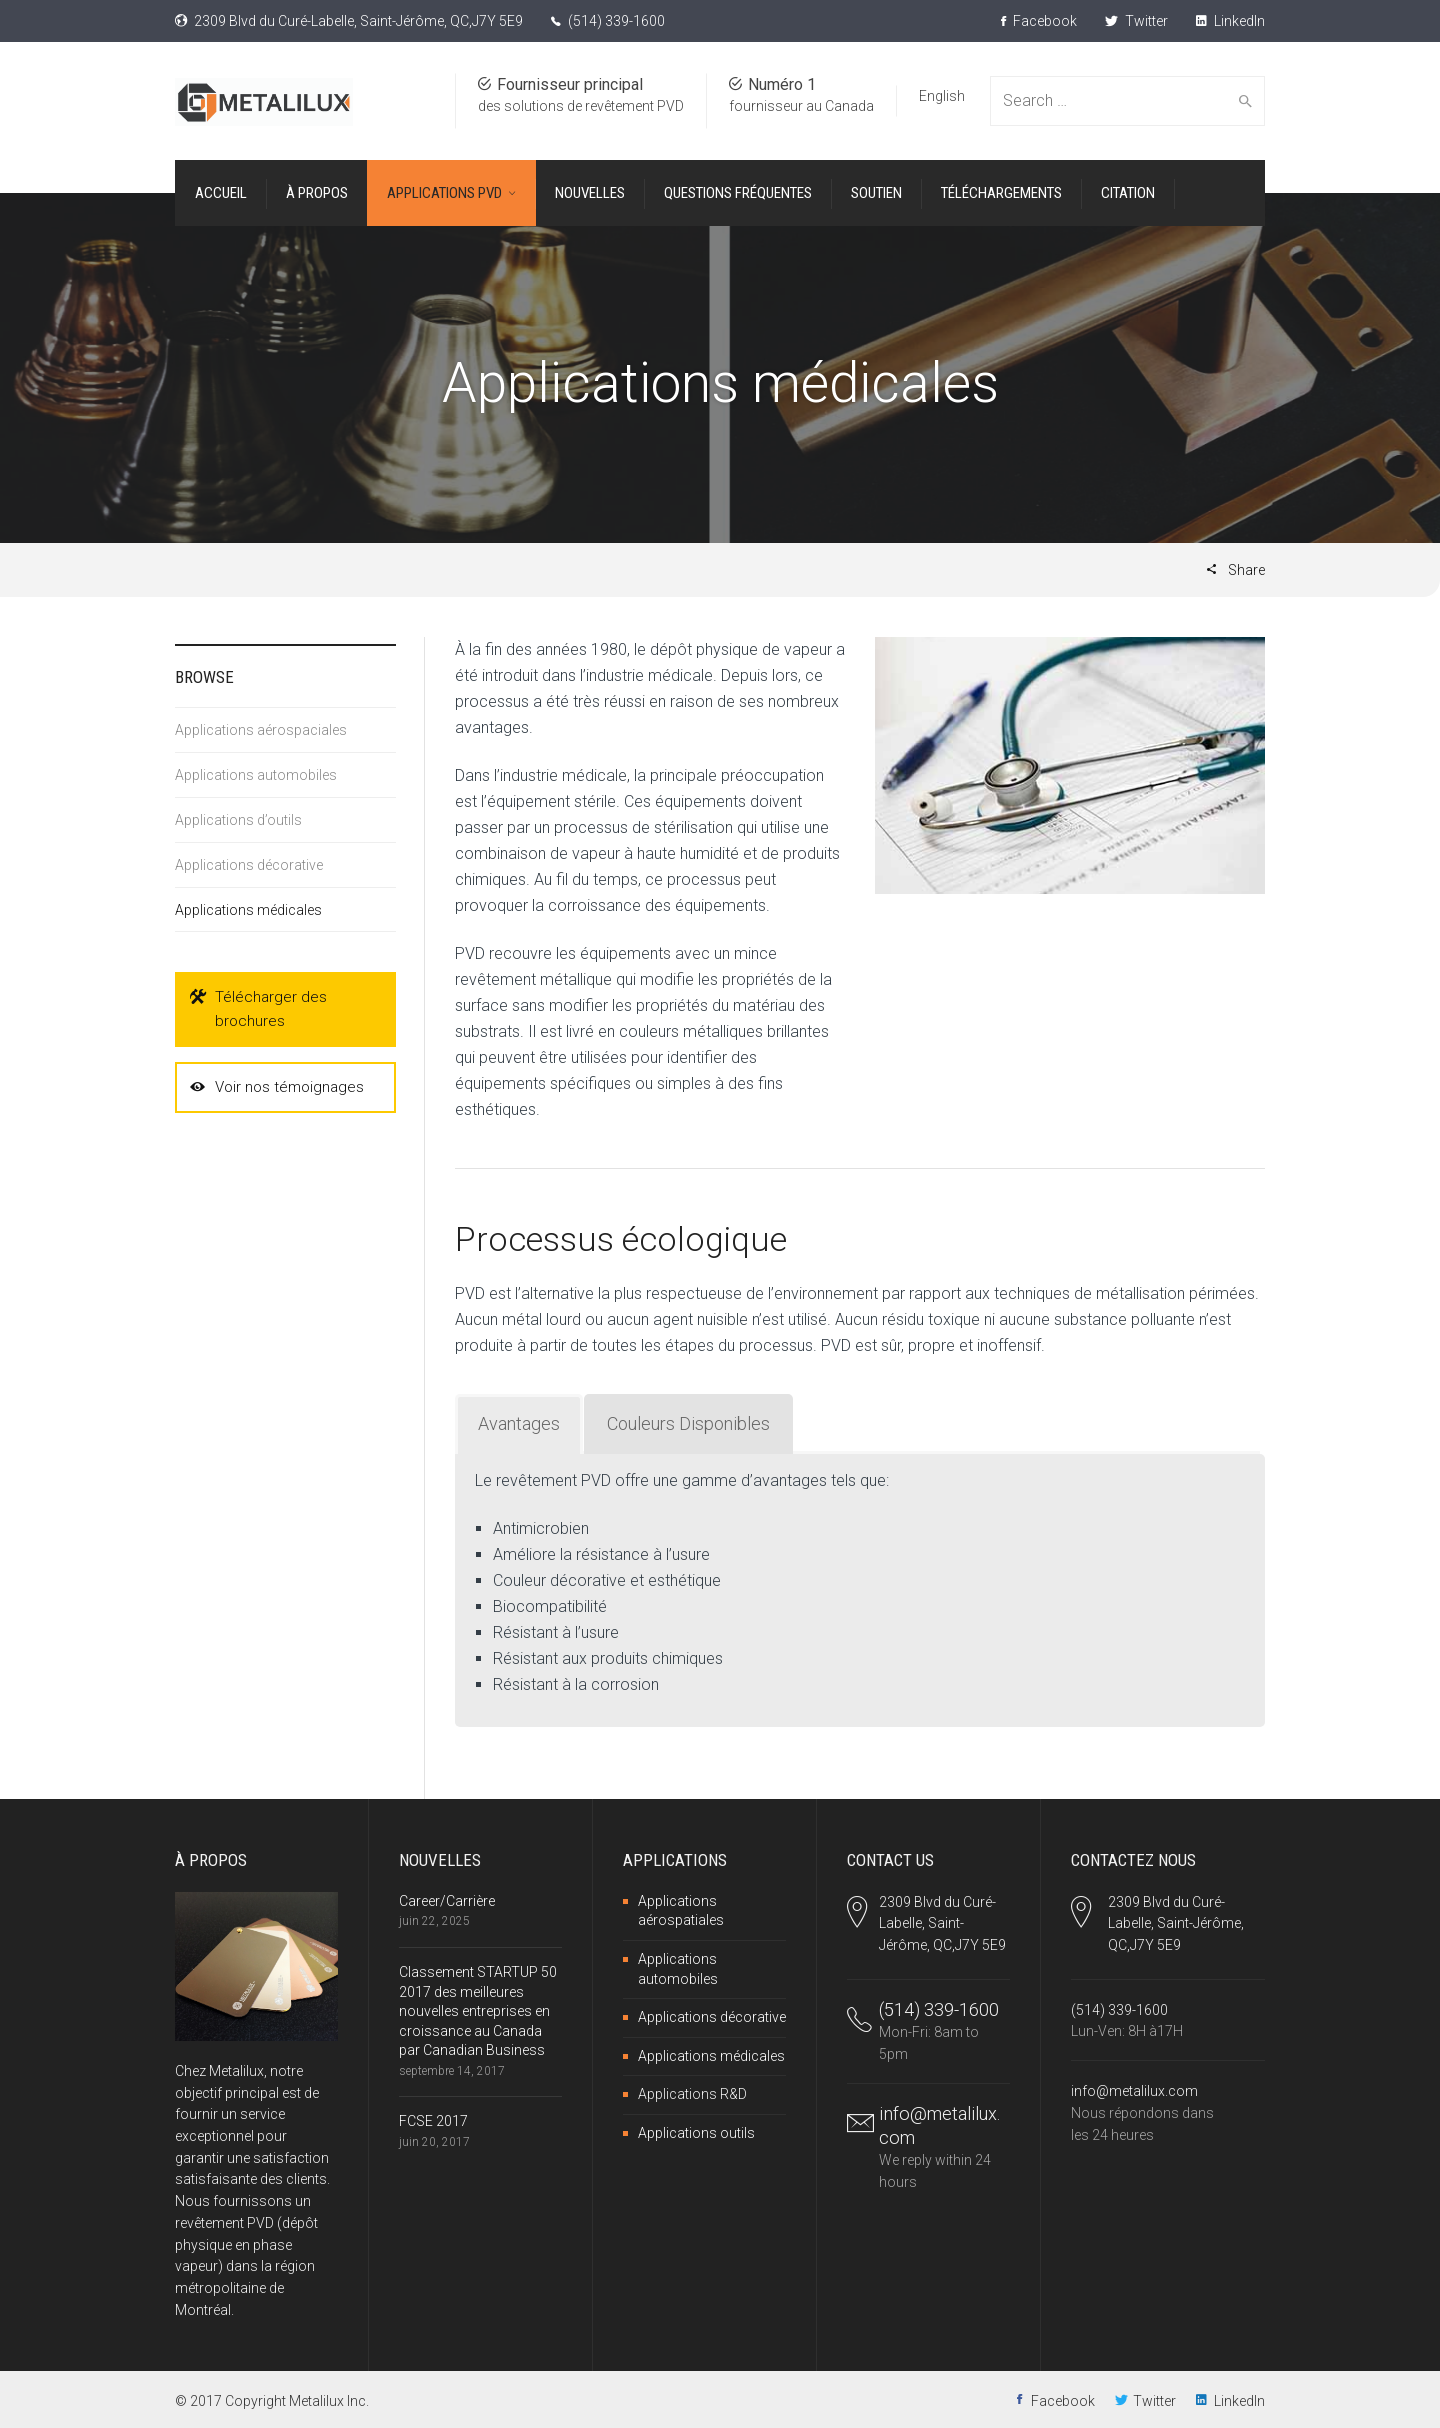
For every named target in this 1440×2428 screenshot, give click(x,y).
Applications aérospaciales (261, 730)
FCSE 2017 (433, 2121)
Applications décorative (249, 865)
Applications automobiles (256, 775)
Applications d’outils (238, 820)
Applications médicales (248, 910)
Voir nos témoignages (277, 1087)
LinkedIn (1230, 21)
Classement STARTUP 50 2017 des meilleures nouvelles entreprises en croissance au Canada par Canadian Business (478, 2011)
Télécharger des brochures (258, 1007)
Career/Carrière (447, 1901)
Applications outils (696, 2133)
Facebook (1039, 21)
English (942, 96)
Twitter (1136, 21)
